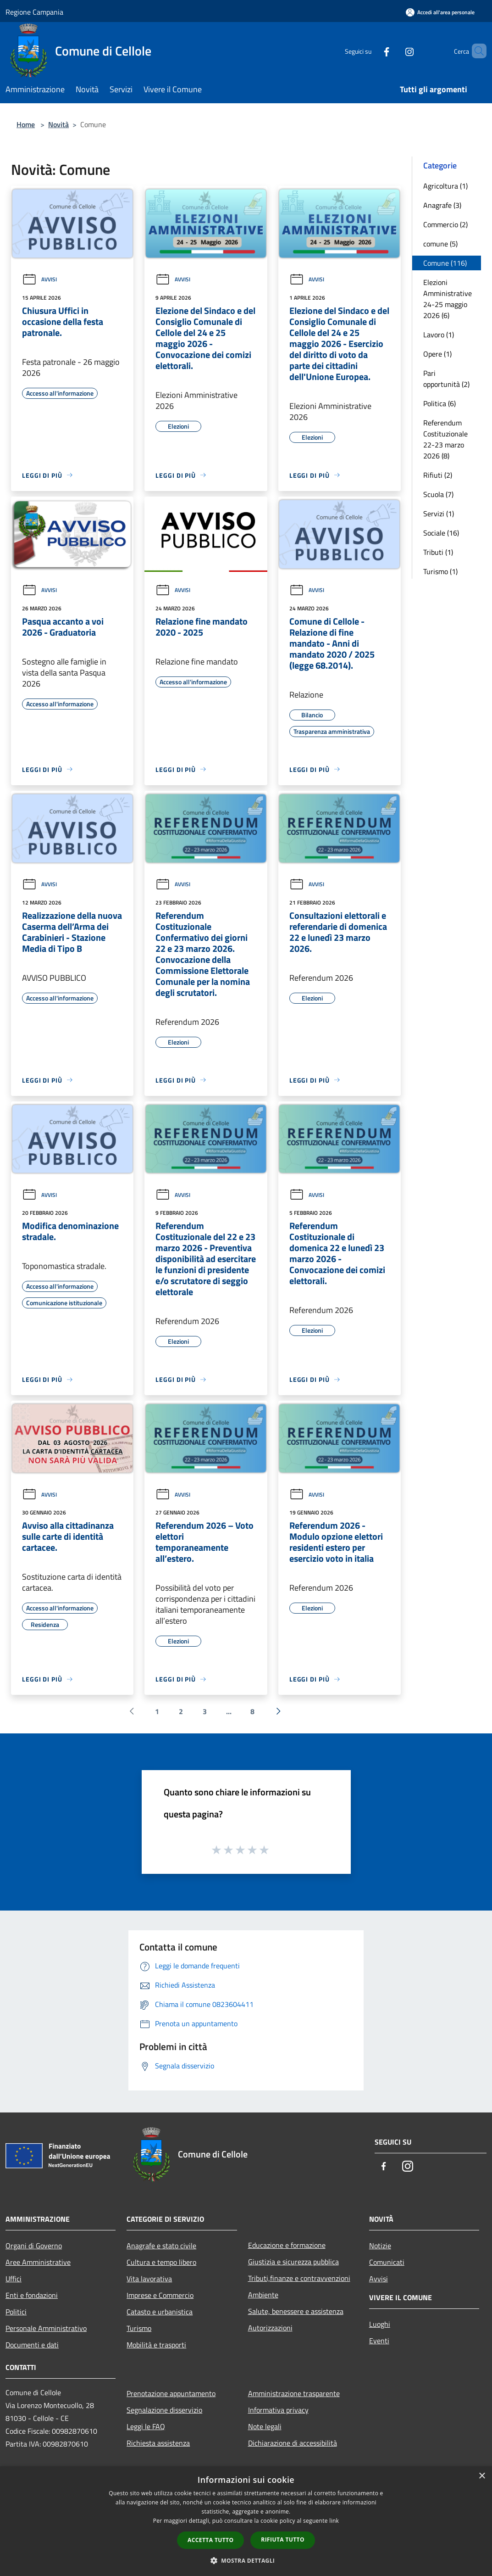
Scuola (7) (438, 494)
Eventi (379, 2340)
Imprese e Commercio (160, 2295)
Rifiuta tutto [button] (282, 2539)
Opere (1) (437, 353)
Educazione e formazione (287, 2245)
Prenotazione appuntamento (171, 2393)
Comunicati (386, 2262)
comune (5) (440, 243)
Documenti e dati (32, 2344)
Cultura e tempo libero (161, 2262)
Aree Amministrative (38, 2262)
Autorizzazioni (270, 2327)
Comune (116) (445, 262)
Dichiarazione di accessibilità (292, 2442)
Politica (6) (439, 403)
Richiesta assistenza (158, 2442)
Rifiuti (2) (437, 475)
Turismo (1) (440, 571)
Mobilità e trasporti (156, 2344)
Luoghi (379, 2324)
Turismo (139, 2328)
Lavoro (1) (438, 334)
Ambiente (263, 2294)
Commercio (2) (445, 224)
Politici (16, 2311)
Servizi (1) (438, 513)
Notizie (380, 2245)
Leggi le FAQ (146, 2426)
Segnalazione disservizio (164, 2409)
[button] (246, 2560)
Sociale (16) (441, 532)
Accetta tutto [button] (210, 2540)
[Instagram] (394, 51)
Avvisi (39, 279)
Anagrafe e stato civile (161, 2245)
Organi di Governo (34, 2245)
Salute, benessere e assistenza (295, 2311)
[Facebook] (371, 51)
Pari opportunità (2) (446, 379)
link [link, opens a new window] (334, 2521)
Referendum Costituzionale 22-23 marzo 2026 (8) (445, 439)
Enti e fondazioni (32, 2295)
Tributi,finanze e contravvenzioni (299, 2278)
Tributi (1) (438, 552)
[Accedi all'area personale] (440, 12)
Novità (58, 124)
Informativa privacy (278, 2409)
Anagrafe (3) (442, 205)
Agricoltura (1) (445, 185)
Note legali (265, 2426)
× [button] (481, 2476)
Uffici (14, 2278)
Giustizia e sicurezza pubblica (293, 2261)
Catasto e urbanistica (160, 2311)
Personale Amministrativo (46, 2328)
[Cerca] (475, 51)
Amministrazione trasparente (294, 2393)
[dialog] (246, 2521)
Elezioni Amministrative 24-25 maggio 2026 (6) (447, 299)
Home (26, 124)
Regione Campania (34, 11)
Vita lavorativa (149, 2278)
